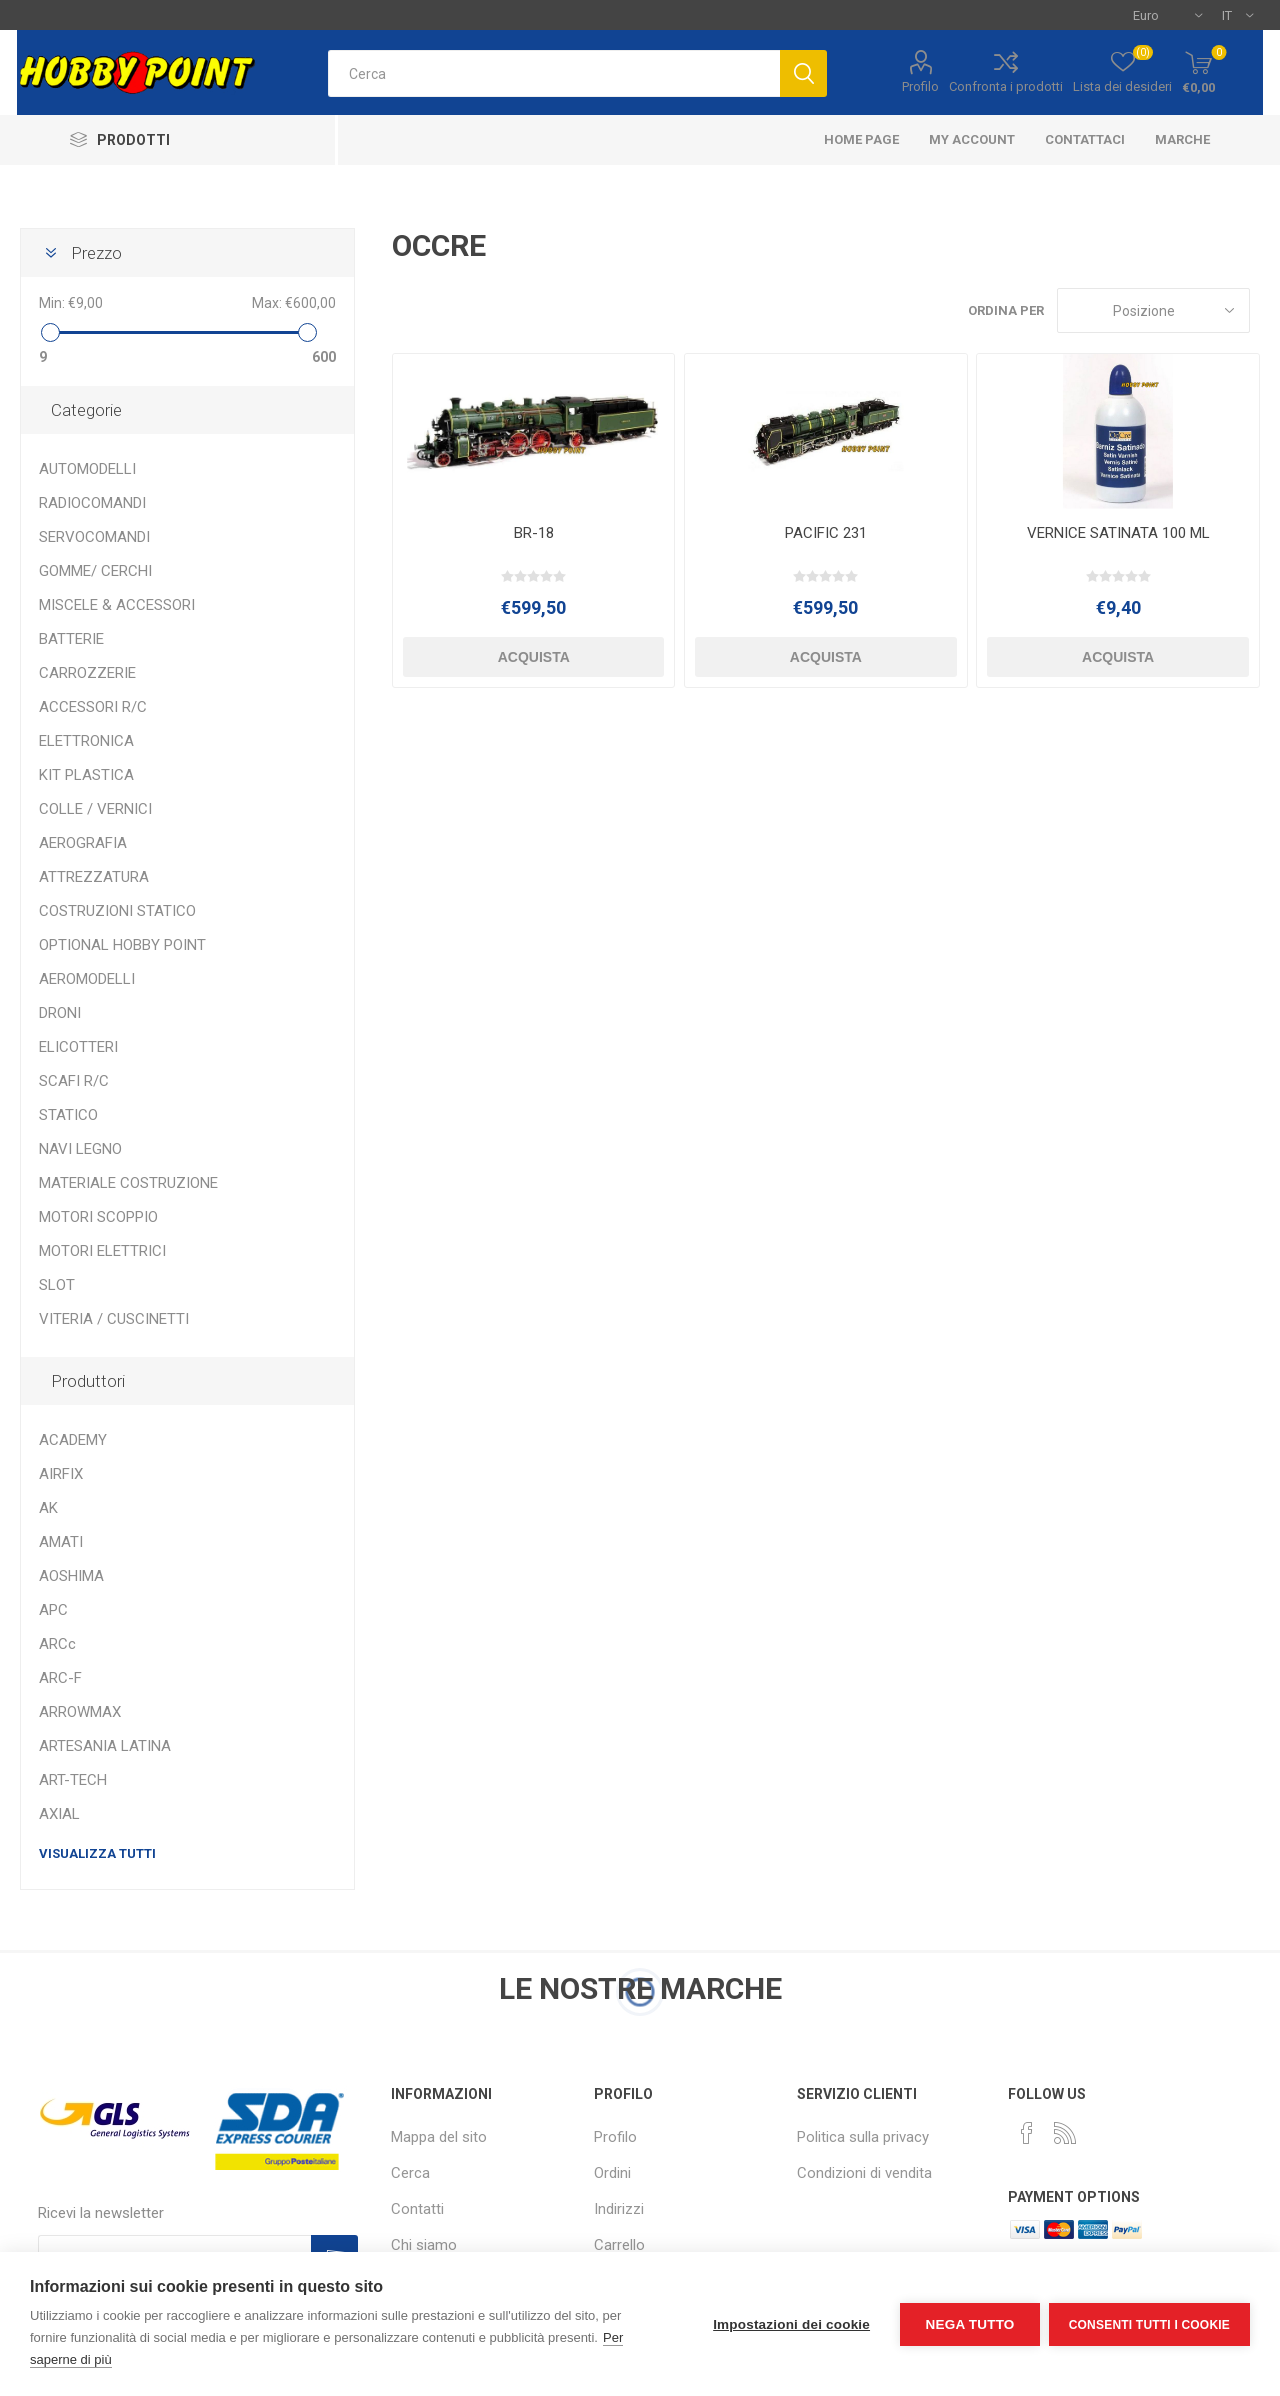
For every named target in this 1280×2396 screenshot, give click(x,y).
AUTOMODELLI (87, 469)
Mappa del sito (439, 2137)
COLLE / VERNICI (95, 809)
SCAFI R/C (74, 1081)
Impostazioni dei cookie (790, 2324)
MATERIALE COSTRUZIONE (128, 1183)
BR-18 (534, 533)
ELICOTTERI (78, 1047)
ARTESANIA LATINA (105, 1746)
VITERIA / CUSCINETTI (114, 1319)
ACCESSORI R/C (93, 707)
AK (48, 1508)
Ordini (612, 2173)
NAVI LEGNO (80, 1149)
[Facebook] (1027, 2133)
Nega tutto (968, 2324)
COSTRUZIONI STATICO (117, 911)
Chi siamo (424, 2245)
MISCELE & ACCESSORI (117, 605)
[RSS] (1065, 2133)
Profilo (920, 86)
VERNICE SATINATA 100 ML (1118, 533)
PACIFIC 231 (826, 533)
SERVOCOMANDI (94, 537)
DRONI (60, 1013)
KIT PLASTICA (86, 775)
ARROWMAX (80, 1712)
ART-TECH (73, 1780)
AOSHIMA (71, 1576)
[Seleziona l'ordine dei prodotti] (1153, 310)
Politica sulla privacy (863, 2137)
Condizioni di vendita (864, 2173)
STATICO (68, 1115)
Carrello (619, 2245)
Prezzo (96, 253)
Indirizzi (619, 2209)
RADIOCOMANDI (92, 503)
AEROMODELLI (87, 979)
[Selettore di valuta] (1167, 15)
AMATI (61, 1542)
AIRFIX (61, 1474)
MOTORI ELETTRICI (102, 1251)
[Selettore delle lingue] (1237, 15)
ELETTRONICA (86, 741)
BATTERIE (71, 639)
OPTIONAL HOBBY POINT (122, 945)
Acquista (534, 657)
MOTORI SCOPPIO (98, 1217)
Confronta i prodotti (1006, 86)
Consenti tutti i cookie (1149, 2324)
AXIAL (59, 1814)
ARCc (57, 1644)
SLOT (57, 1285)
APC (53, 1610)
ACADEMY (73, 1440)
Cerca (410, 2173)
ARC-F (60, 1678)
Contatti (417, 2209)
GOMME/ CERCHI (95, 571)
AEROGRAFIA (83, 843)
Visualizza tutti (97, 1853)
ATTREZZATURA (94, 877)
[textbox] (554, 73)
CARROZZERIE (87, 673)
